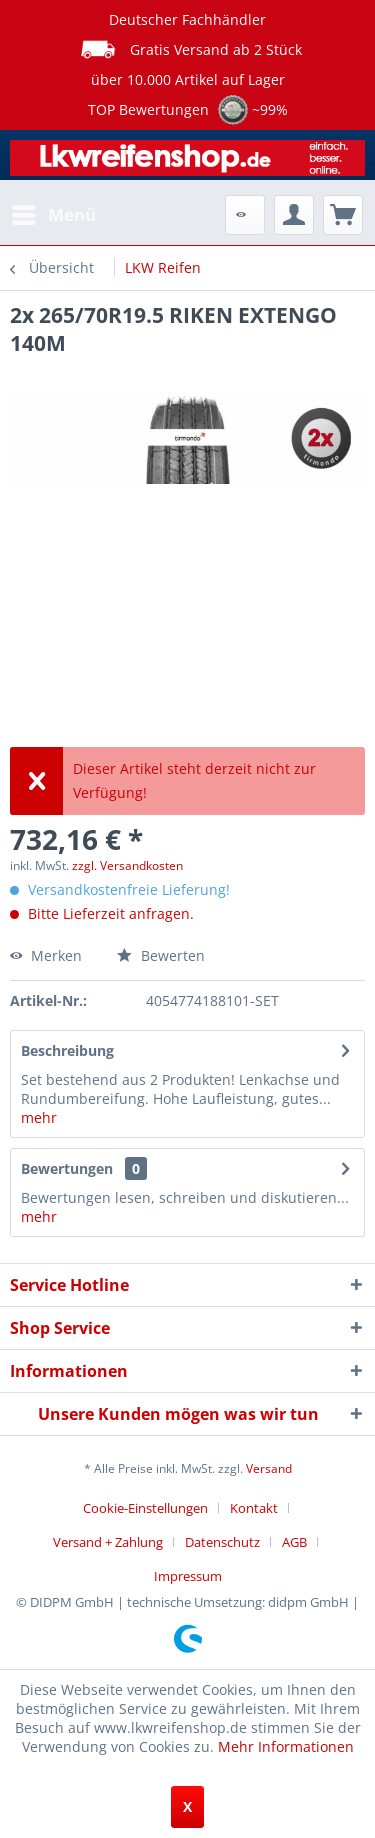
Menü (54, 212)
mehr (39, 1117)
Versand (269, 1468)
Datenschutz (222, 1542)
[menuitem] (53, 215)
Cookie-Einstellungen (145, 1508)
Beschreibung (67, 1050)
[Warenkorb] (343, 215)
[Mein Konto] (294, 215)
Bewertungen (67, 1168)
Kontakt (254, 1508)
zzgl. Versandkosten (127, 865)
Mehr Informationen (286, 1746)
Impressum (188, 1576)
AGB (294, 1542)
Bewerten (161, 955)
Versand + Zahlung (108, 1542)
